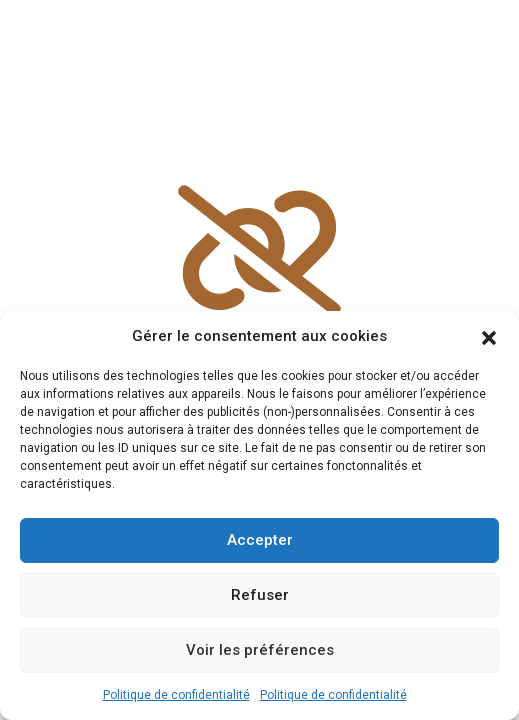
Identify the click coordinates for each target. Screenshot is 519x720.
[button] (489, 336)
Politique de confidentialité (176, 695)
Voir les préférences (260, 650)
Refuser (260, 595)
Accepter (260, 540)
